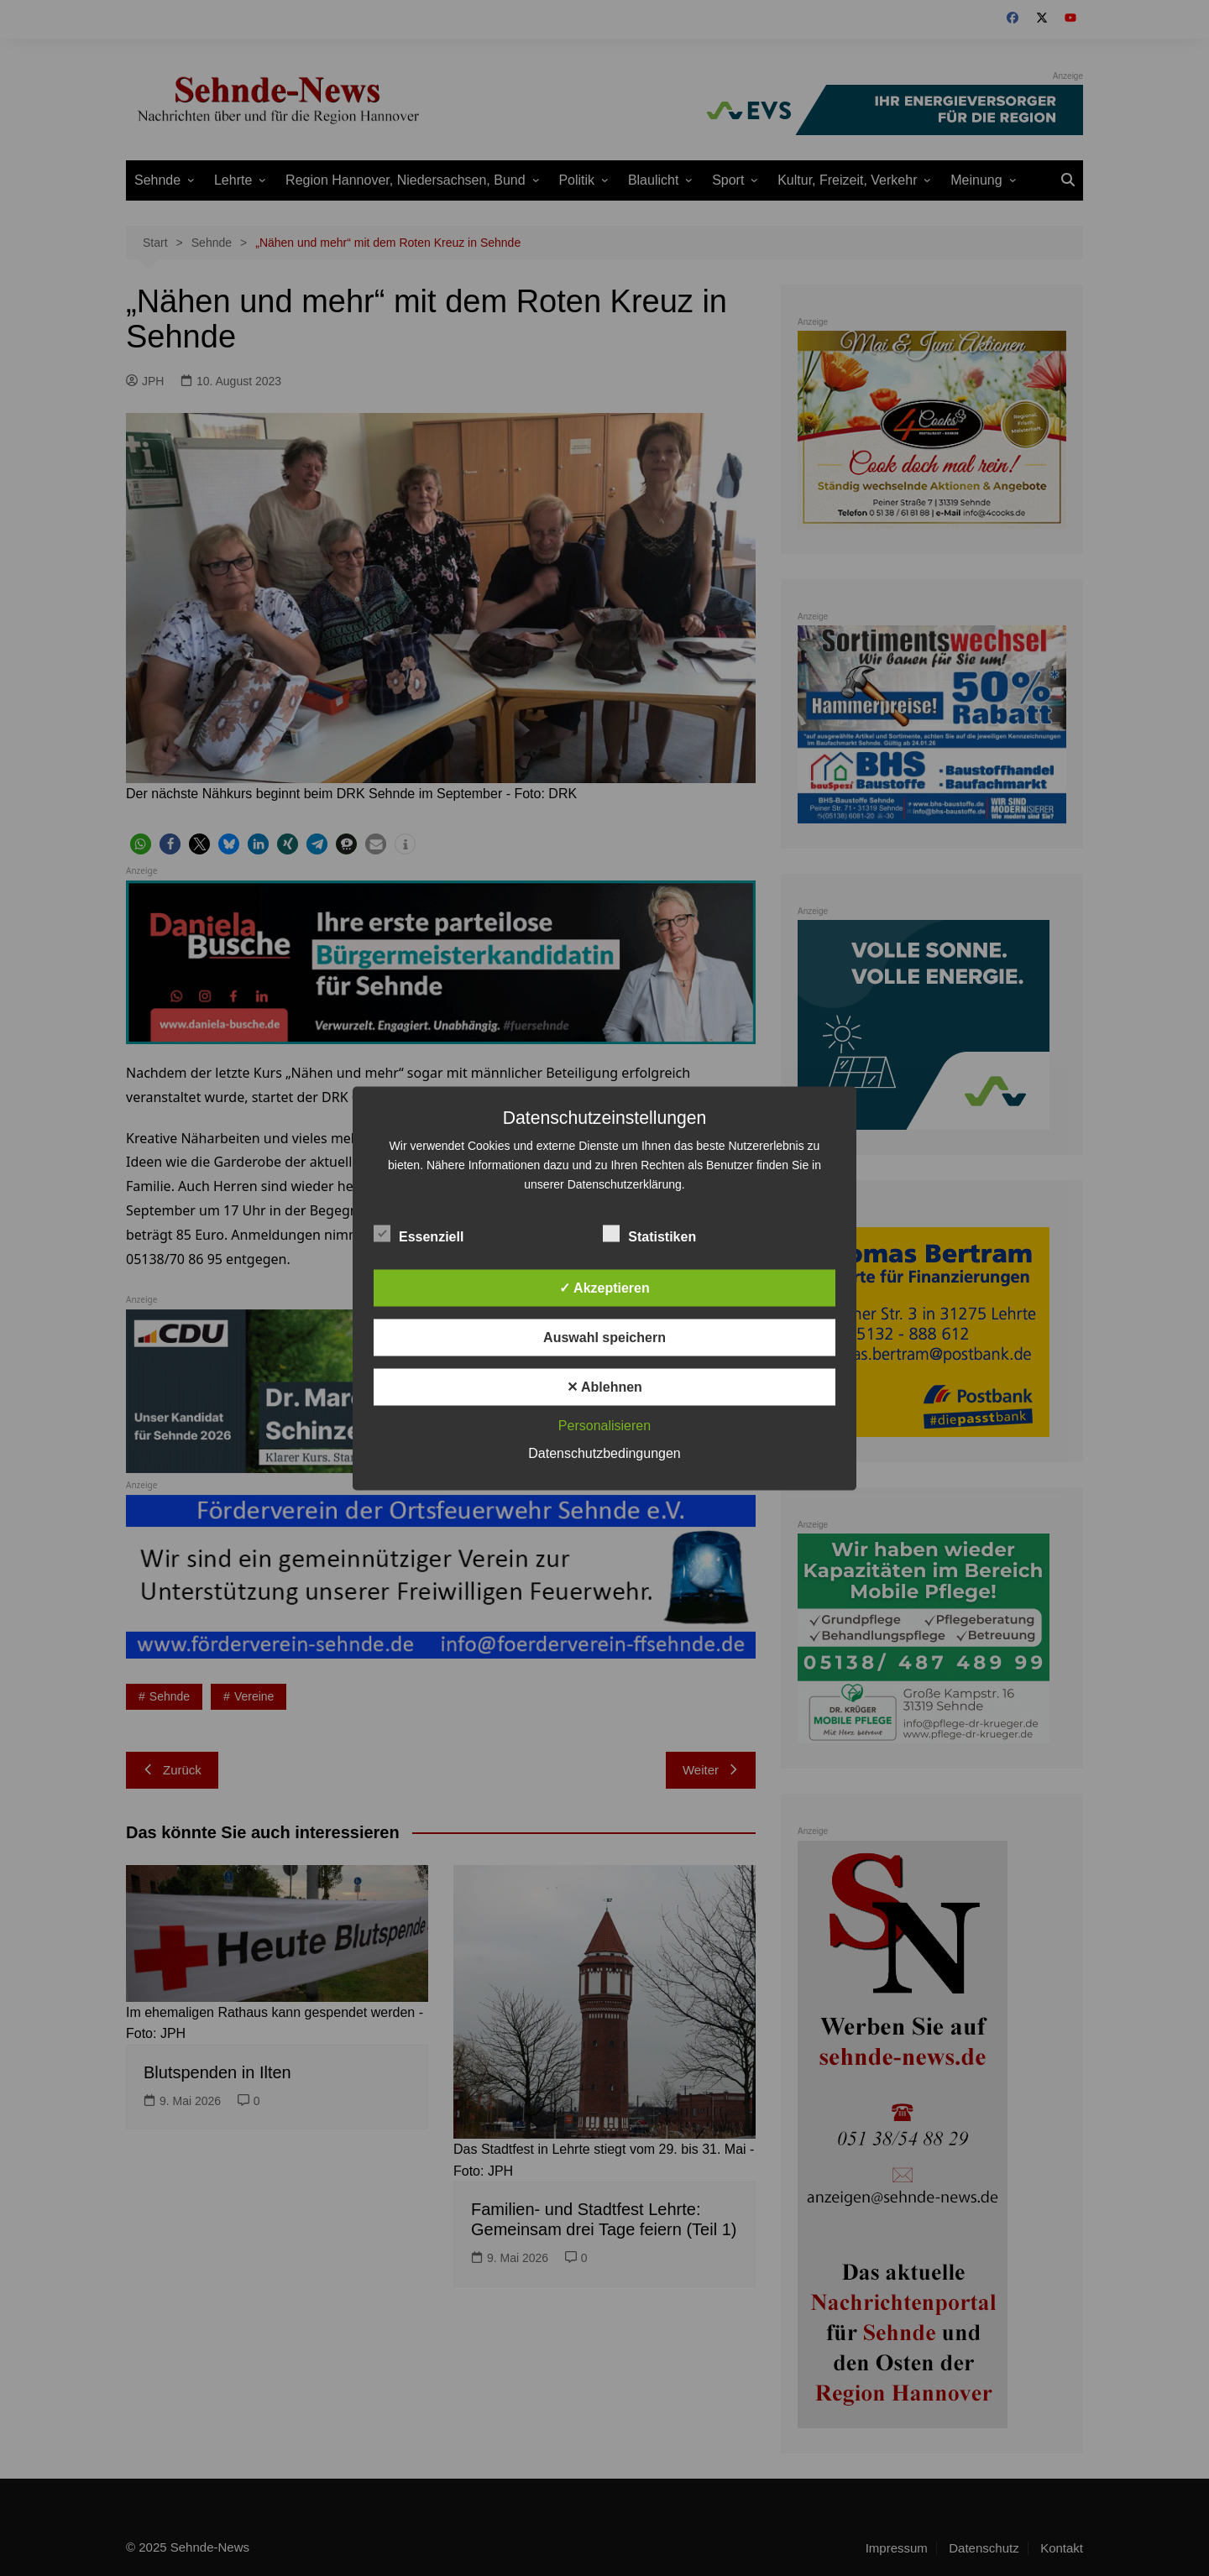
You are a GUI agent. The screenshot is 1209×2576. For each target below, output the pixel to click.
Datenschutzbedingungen (604, 1452)
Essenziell (418, 1233)
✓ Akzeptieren (604, 1287)
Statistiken (649, 1233)
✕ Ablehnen (604, 1386)
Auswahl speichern (604, 1337)
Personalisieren (604, 1425)
